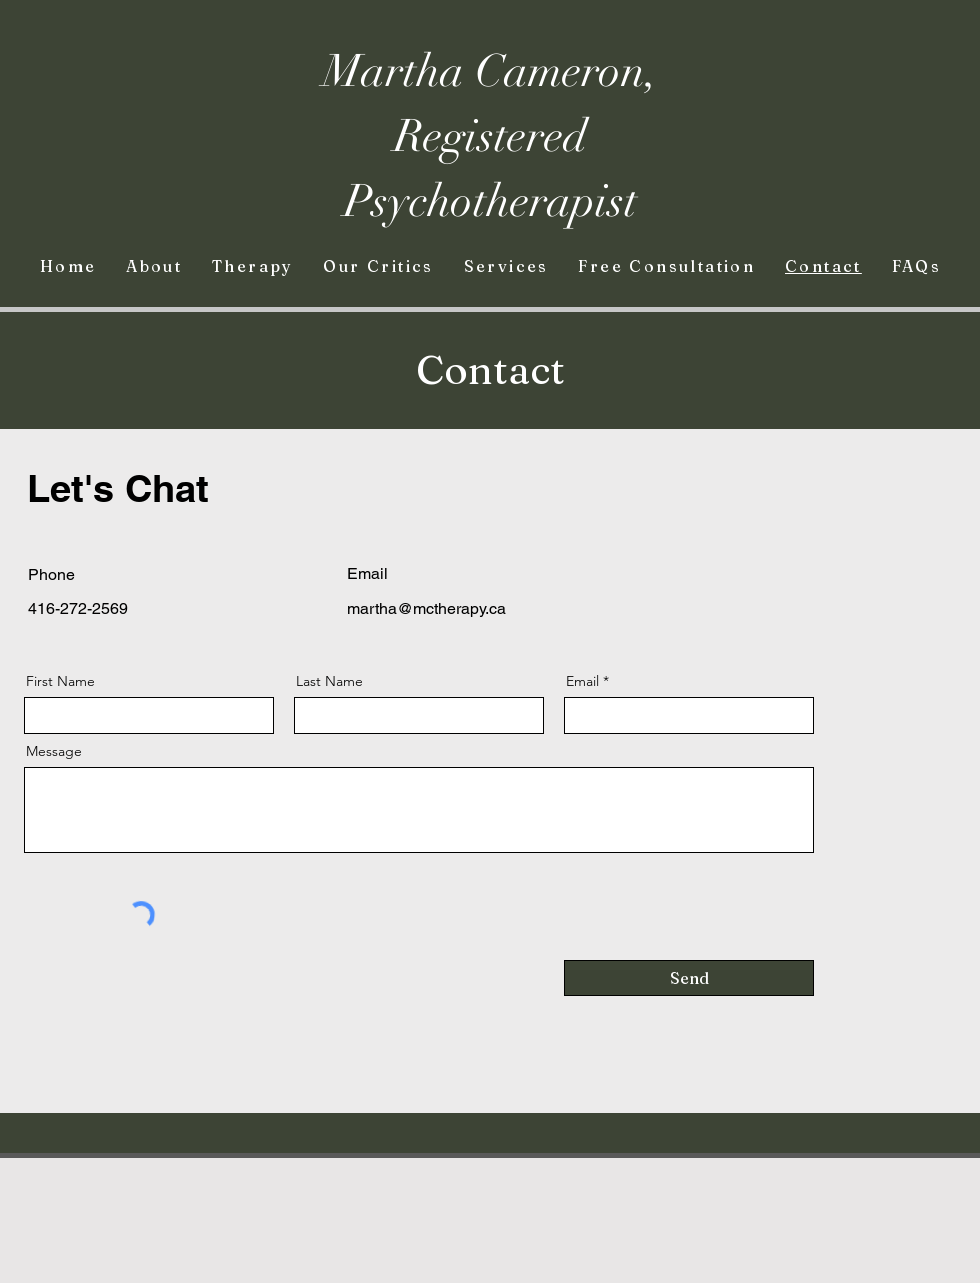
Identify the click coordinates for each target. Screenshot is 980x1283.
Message (54, 751)
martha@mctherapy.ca (426, 608)
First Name (60, 681)
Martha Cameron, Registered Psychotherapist (490, 136)
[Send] (689, 978)
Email (582, 681)
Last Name (329, 681)
